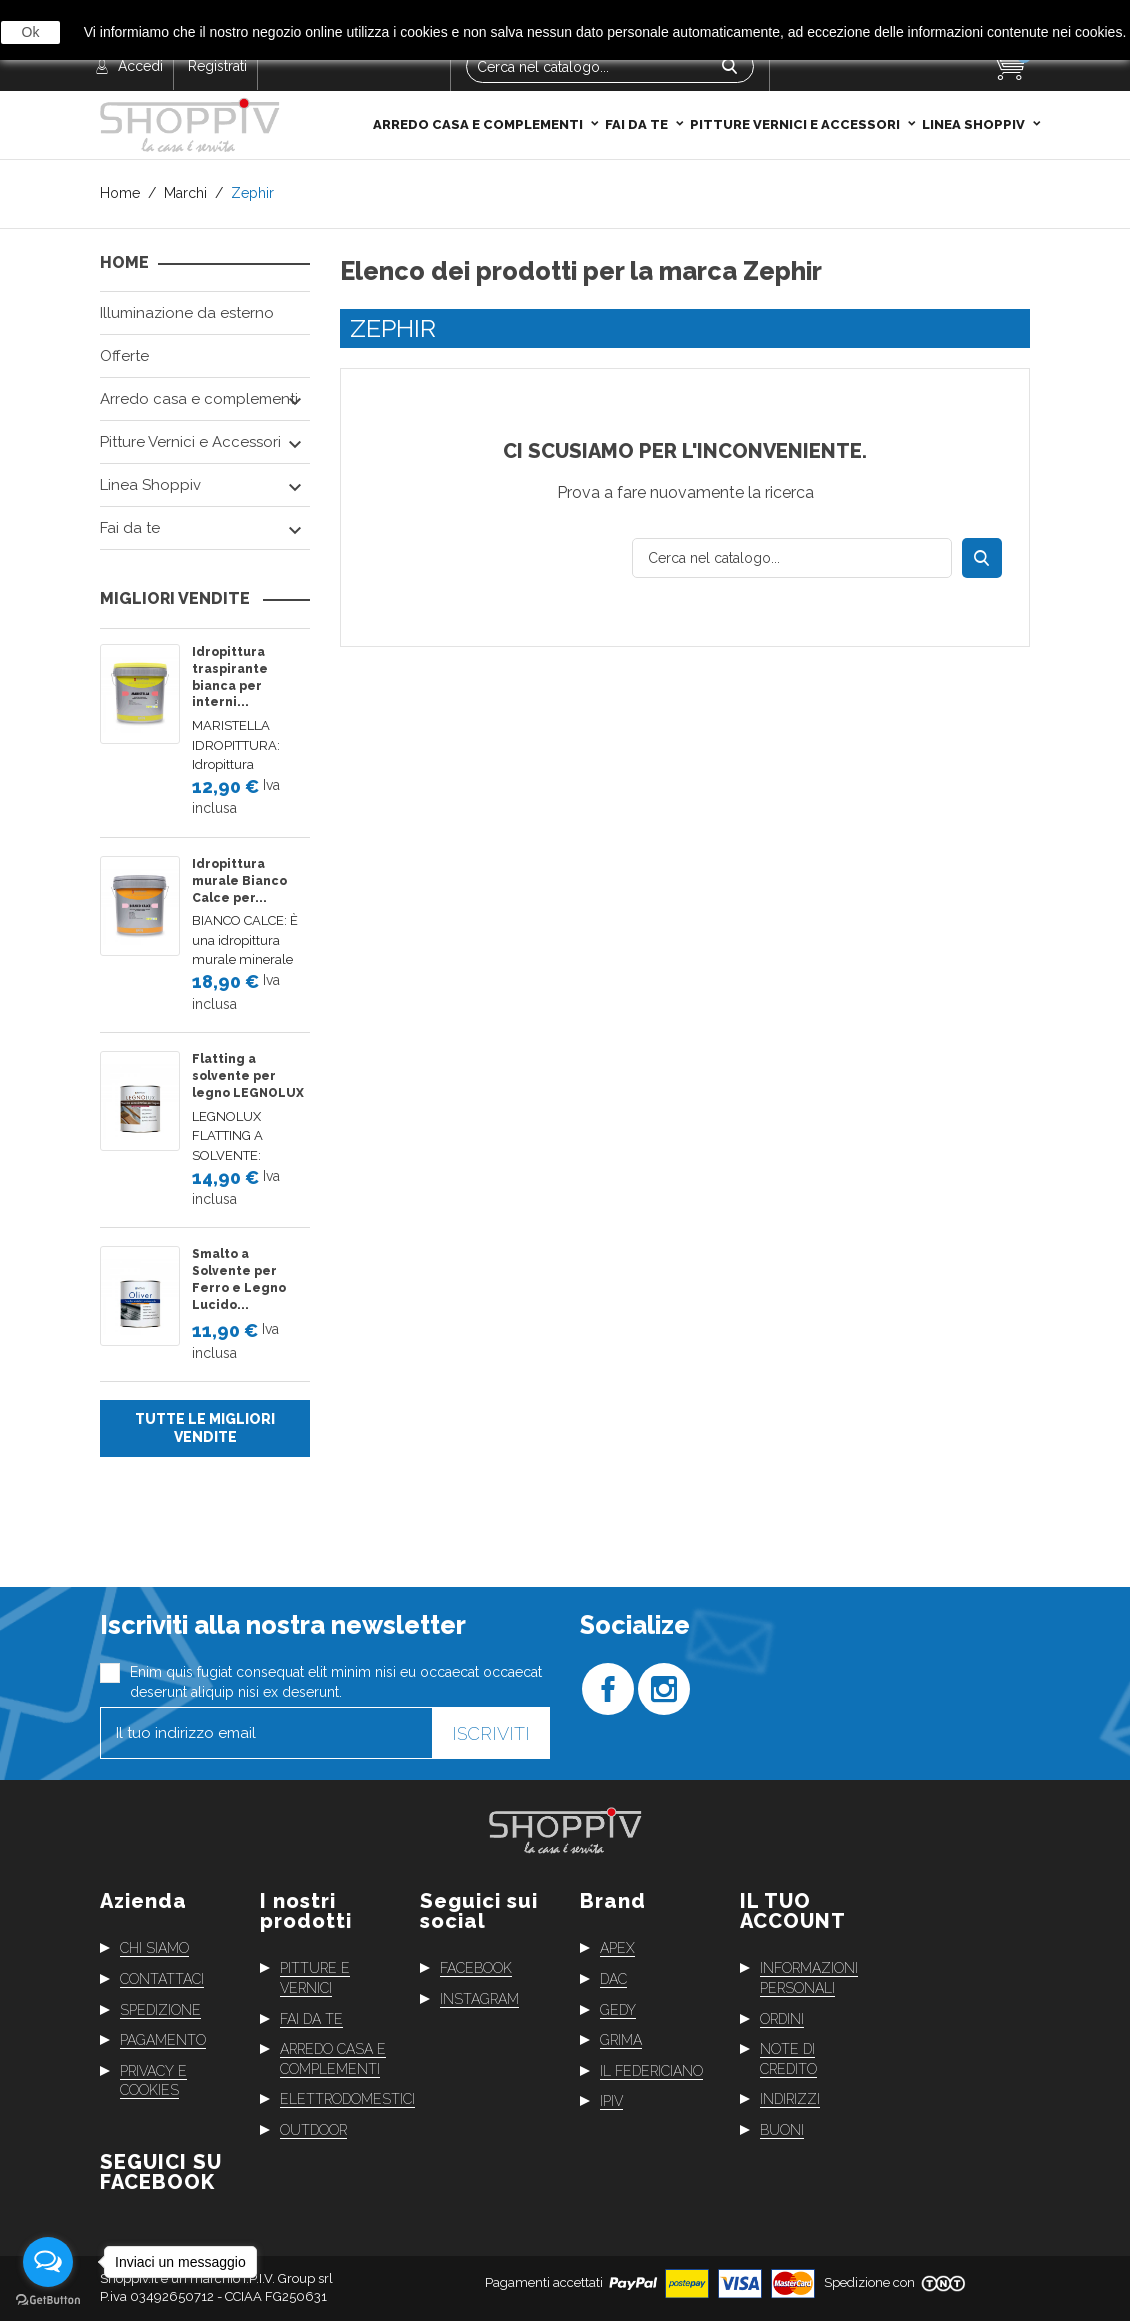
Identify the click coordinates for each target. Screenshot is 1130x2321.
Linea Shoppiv (975, 82)
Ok (31, 32)
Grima (621, 2040)
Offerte (124, 356)
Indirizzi (790, 2099)
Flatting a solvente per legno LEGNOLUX (248, 1076)
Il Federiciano (651, 2071)
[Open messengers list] (48, 2262)
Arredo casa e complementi (479, 82)
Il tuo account (793, 1911)
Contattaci (162, 1979)
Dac (613, 1979)
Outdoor (313, 2130)
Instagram (479, 1999)
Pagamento (163, 2040)
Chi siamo (154, 1948)
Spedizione (160, 2009)
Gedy (618, 2009)
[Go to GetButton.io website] (48, 2300)
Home (124, 263)
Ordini (782, 2018)
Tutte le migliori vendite (205, 1428)
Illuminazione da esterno (187, 313)
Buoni (782, 2130)
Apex (617, 1948)
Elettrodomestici (347, 2099)
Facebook (476, 1968)
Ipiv (611, 2101)
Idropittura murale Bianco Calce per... (239, 881)
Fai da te (638, 82)
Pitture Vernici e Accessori (796, 82)
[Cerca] (792, 558)
